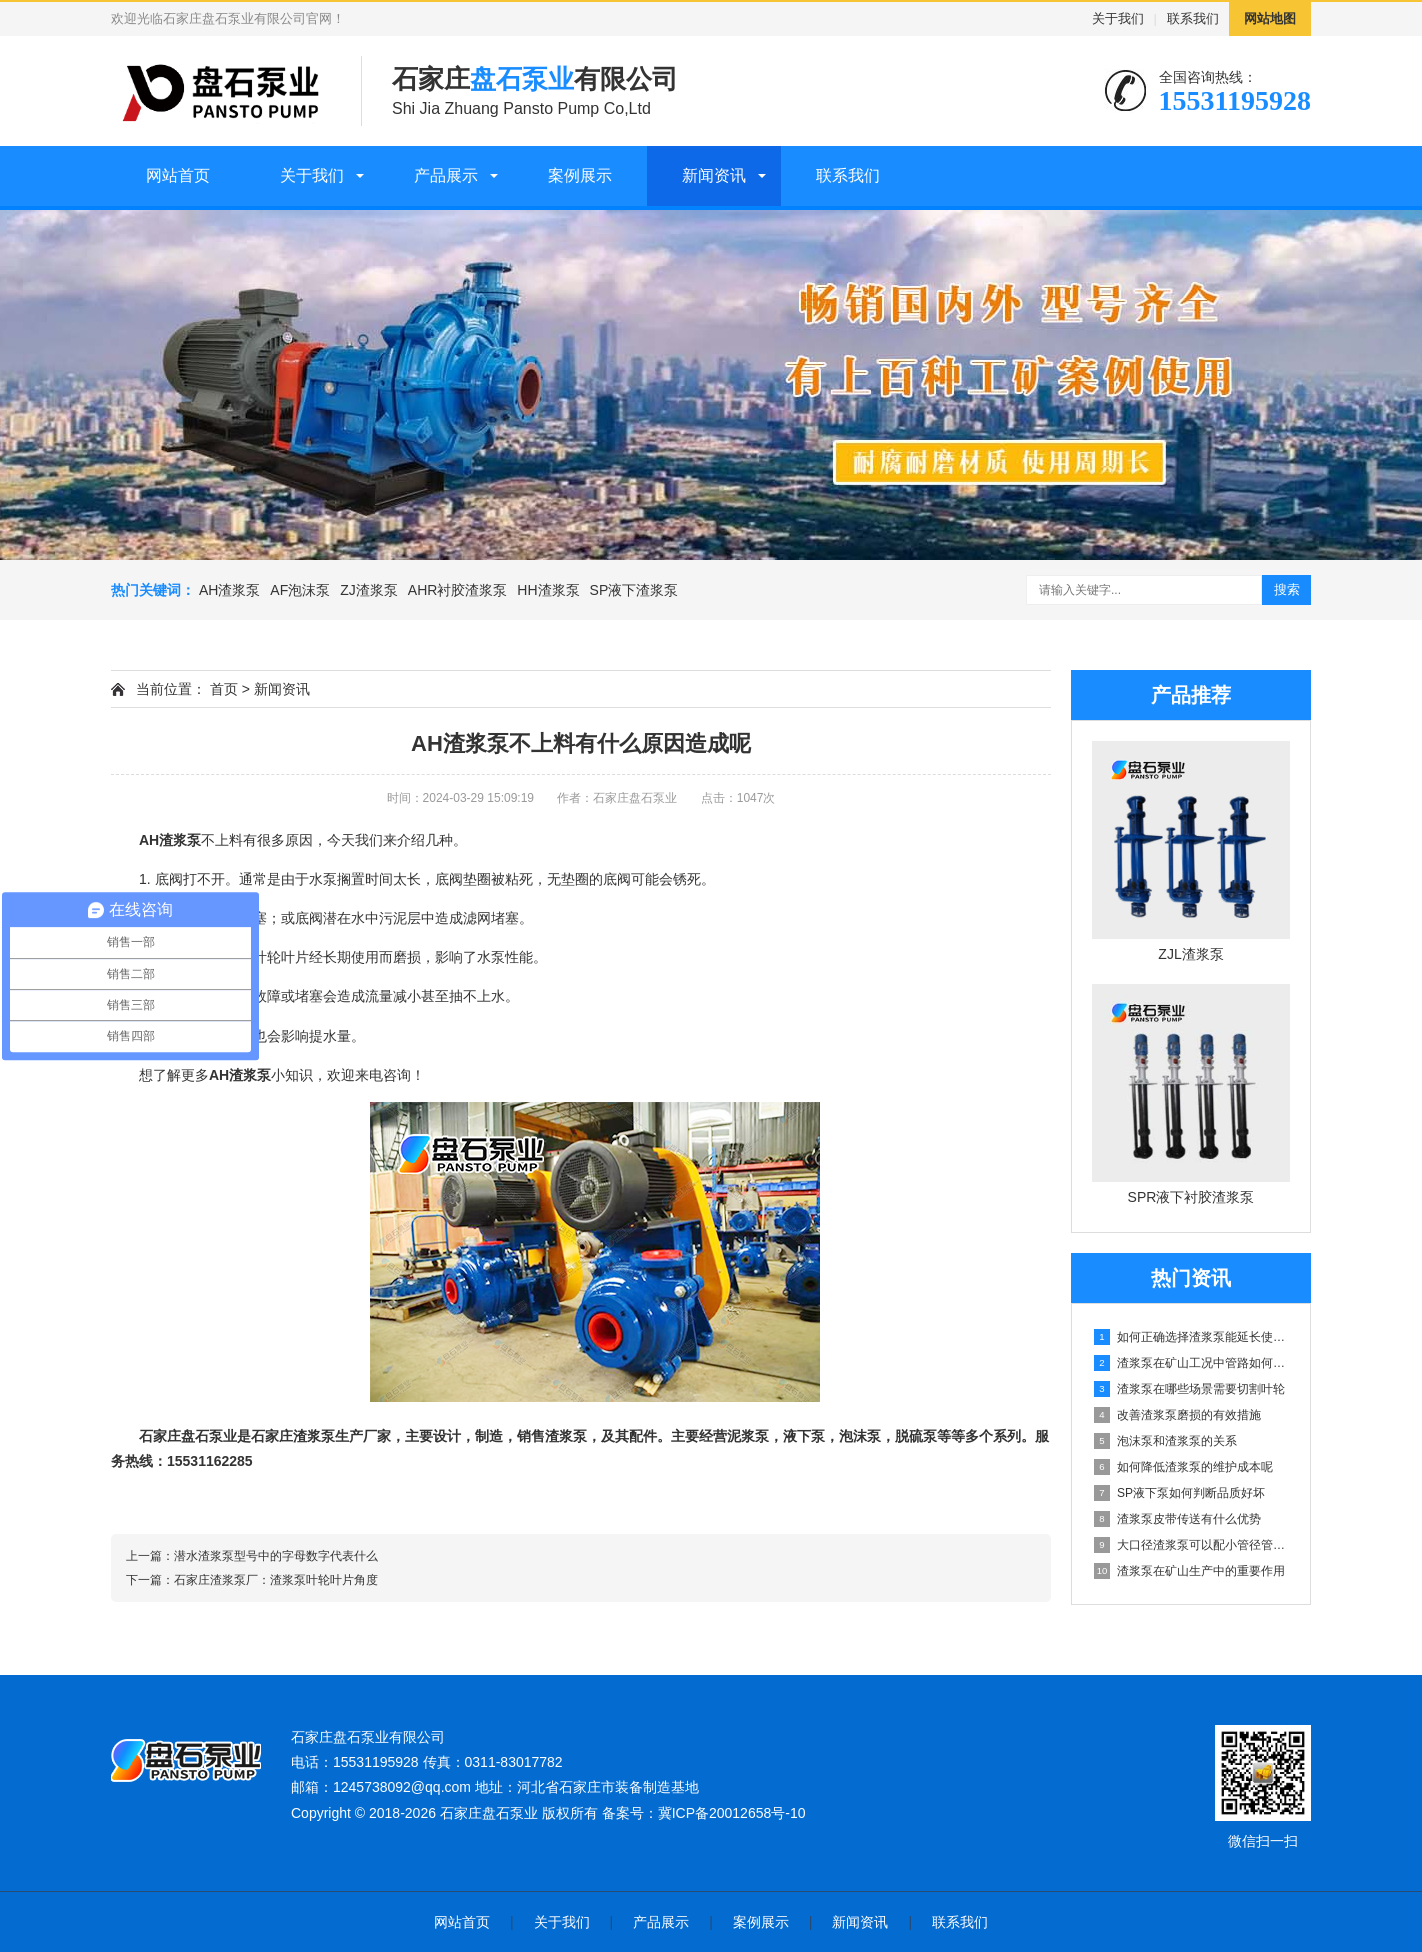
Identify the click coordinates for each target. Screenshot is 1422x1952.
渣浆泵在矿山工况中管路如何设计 (1192, 1363)
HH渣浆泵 (548, 590)
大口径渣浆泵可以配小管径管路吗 (1192, 1545)
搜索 (1287, 589)
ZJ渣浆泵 (369, 590)
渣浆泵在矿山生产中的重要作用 (1189, 1571)
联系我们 (1193, 18)
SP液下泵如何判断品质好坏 (1179, 1493)
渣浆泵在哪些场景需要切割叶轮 (1189, 1389)
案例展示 (580, 175)
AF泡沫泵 (300, 590)
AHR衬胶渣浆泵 (458, 590)
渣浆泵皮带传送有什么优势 (1177, 1519)
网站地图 (1270, 18)
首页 (224, 689)
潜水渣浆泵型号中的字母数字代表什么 (276, 1556)
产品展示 (446, 175)
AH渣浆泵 (229, 590)
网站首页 (178, 175)
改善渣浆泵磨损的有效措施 (1177, 1415)
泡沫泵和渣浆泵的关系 (1165, 1441)
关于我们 (1118, 18)
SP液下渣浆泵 (634, 590)
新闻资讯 (714, 175)
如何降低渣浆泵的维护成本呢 (1183, 1467)
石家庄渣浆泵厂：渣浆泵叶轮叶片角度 (276, 1580)
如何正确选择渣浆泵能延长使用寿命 (1192, 1337)
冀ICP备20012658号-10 (732, 1813)
